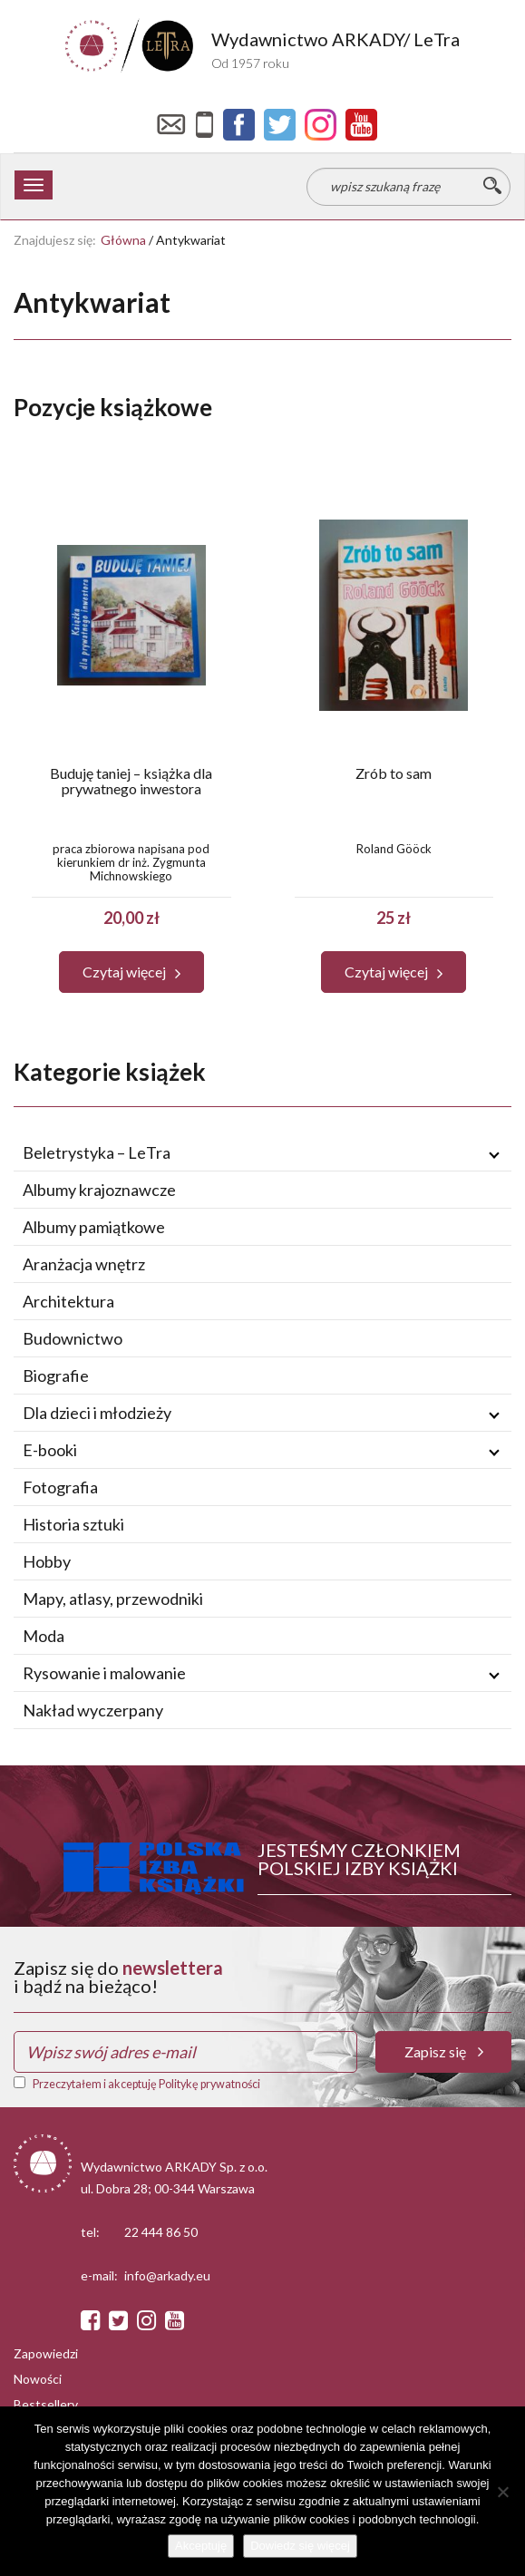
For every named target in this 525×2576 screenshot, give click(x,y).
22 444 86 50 (161, 2232)
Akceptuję (201, 2545)
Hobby (47, 1561)
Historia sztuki (73, 1524)
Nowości (38, 2378)
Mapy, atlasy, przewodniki (113, 1599)
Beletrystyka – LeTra (96, 1152)
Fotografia (60, 1487)
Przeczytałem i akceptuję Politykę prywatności (146, 2084)
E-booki (50, 1450)
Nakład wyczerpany (93, 1710)
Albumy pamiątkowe (94, 1227)
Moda (43, 1636)
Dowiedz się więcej (300, 2545)
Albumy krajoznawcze (99, 1190)
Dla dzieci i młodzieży (97, 1413)
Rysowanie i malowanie (104, 1673)
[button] (131, 972)
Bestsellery (46, 2404)
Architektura (68, 1301)
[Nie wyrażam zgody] (502, 2492)
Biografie (56, 1375)
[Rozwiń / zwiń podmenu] (494, 1153)
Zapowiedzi (46, 2353)
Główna (123, 240)
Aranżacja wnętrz (84, 1264)
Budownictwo (72, 1338)
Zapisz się (443, 2051)
